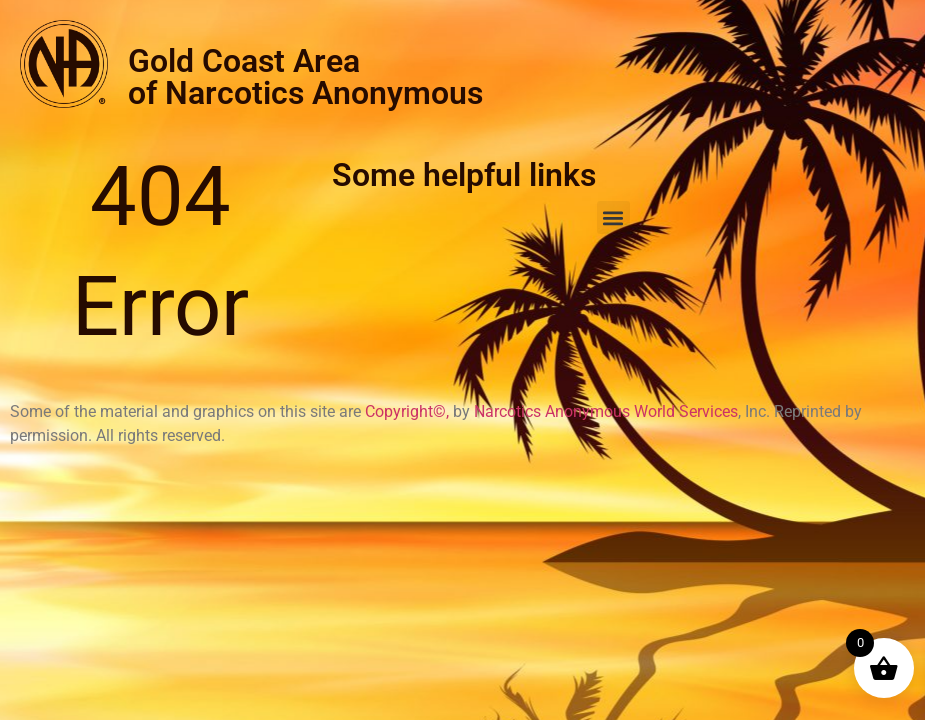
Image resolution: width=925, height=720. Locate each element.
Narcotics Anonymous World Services (606, 411)
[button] (613, 217)
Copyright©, (409, 411)
